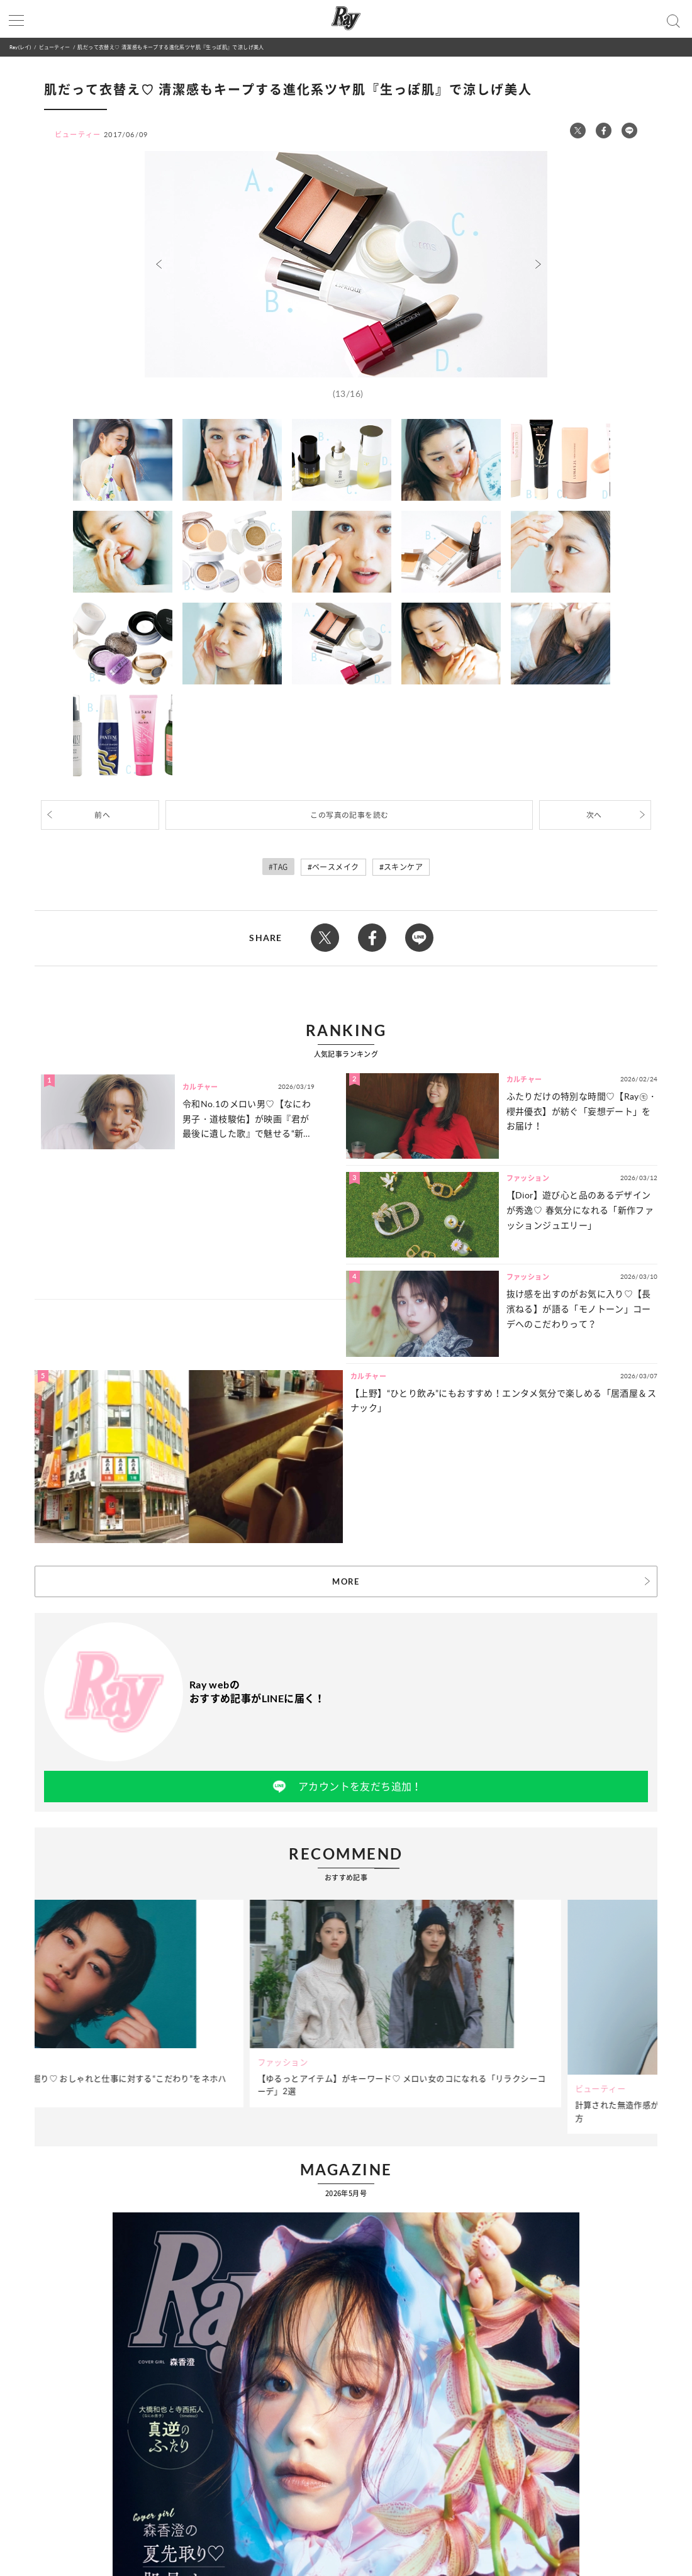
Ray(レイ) (20, 46)
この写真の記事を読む (349, 815)
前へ (102, 815)
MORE (345, 1581)
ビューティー (54, 46)
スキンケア (403, 867)
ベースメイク (335, 867)
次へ (594, 815)
